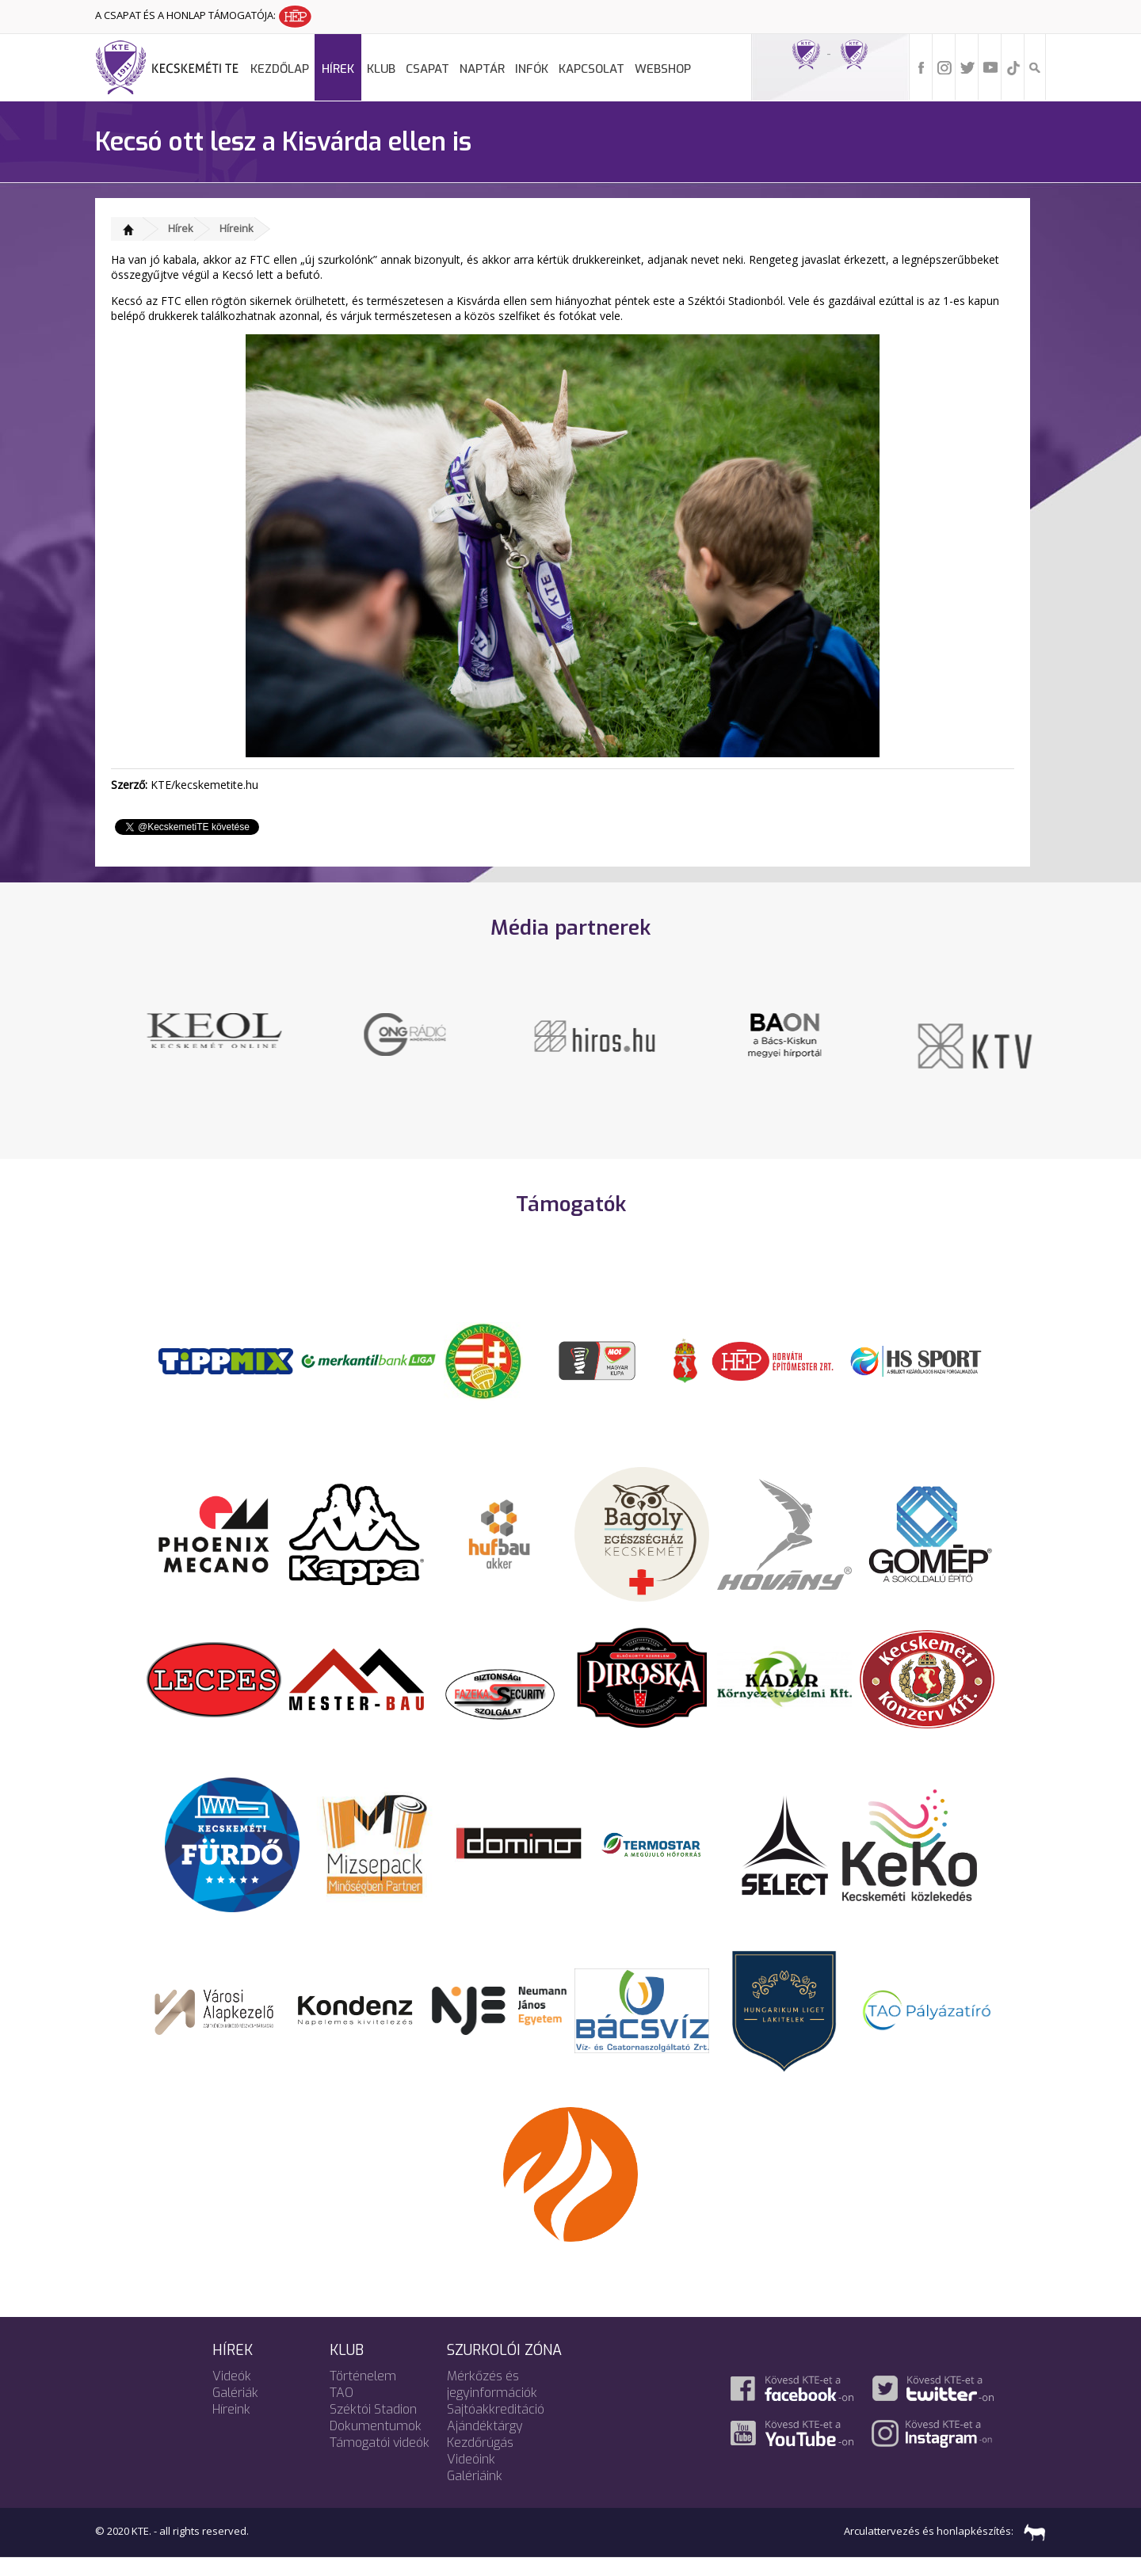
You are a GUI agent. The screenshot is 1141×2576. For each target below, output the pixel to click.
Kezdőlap (279, 69)
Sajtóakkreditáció (495, 2427)
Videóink (471, 2477)
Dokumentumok (376, 2444)
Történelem (363, 2394)
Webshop (663, 69)
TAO (341, 2411)
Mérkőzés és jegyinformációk (492, 2402)
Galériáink (474, 2494)
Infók (531, 69)
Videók (231, 2394)
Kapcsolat (591, 69)
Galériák (235, 2411)
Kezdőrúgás (480, 2460)
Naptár (482, 69)
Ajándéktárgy (485, 2444)
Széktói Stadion (373, 2427)
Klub (381, 69)
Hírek (338, 69)
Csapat (427, 69)
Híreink (236, 228)
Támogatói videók (379, 2460)
